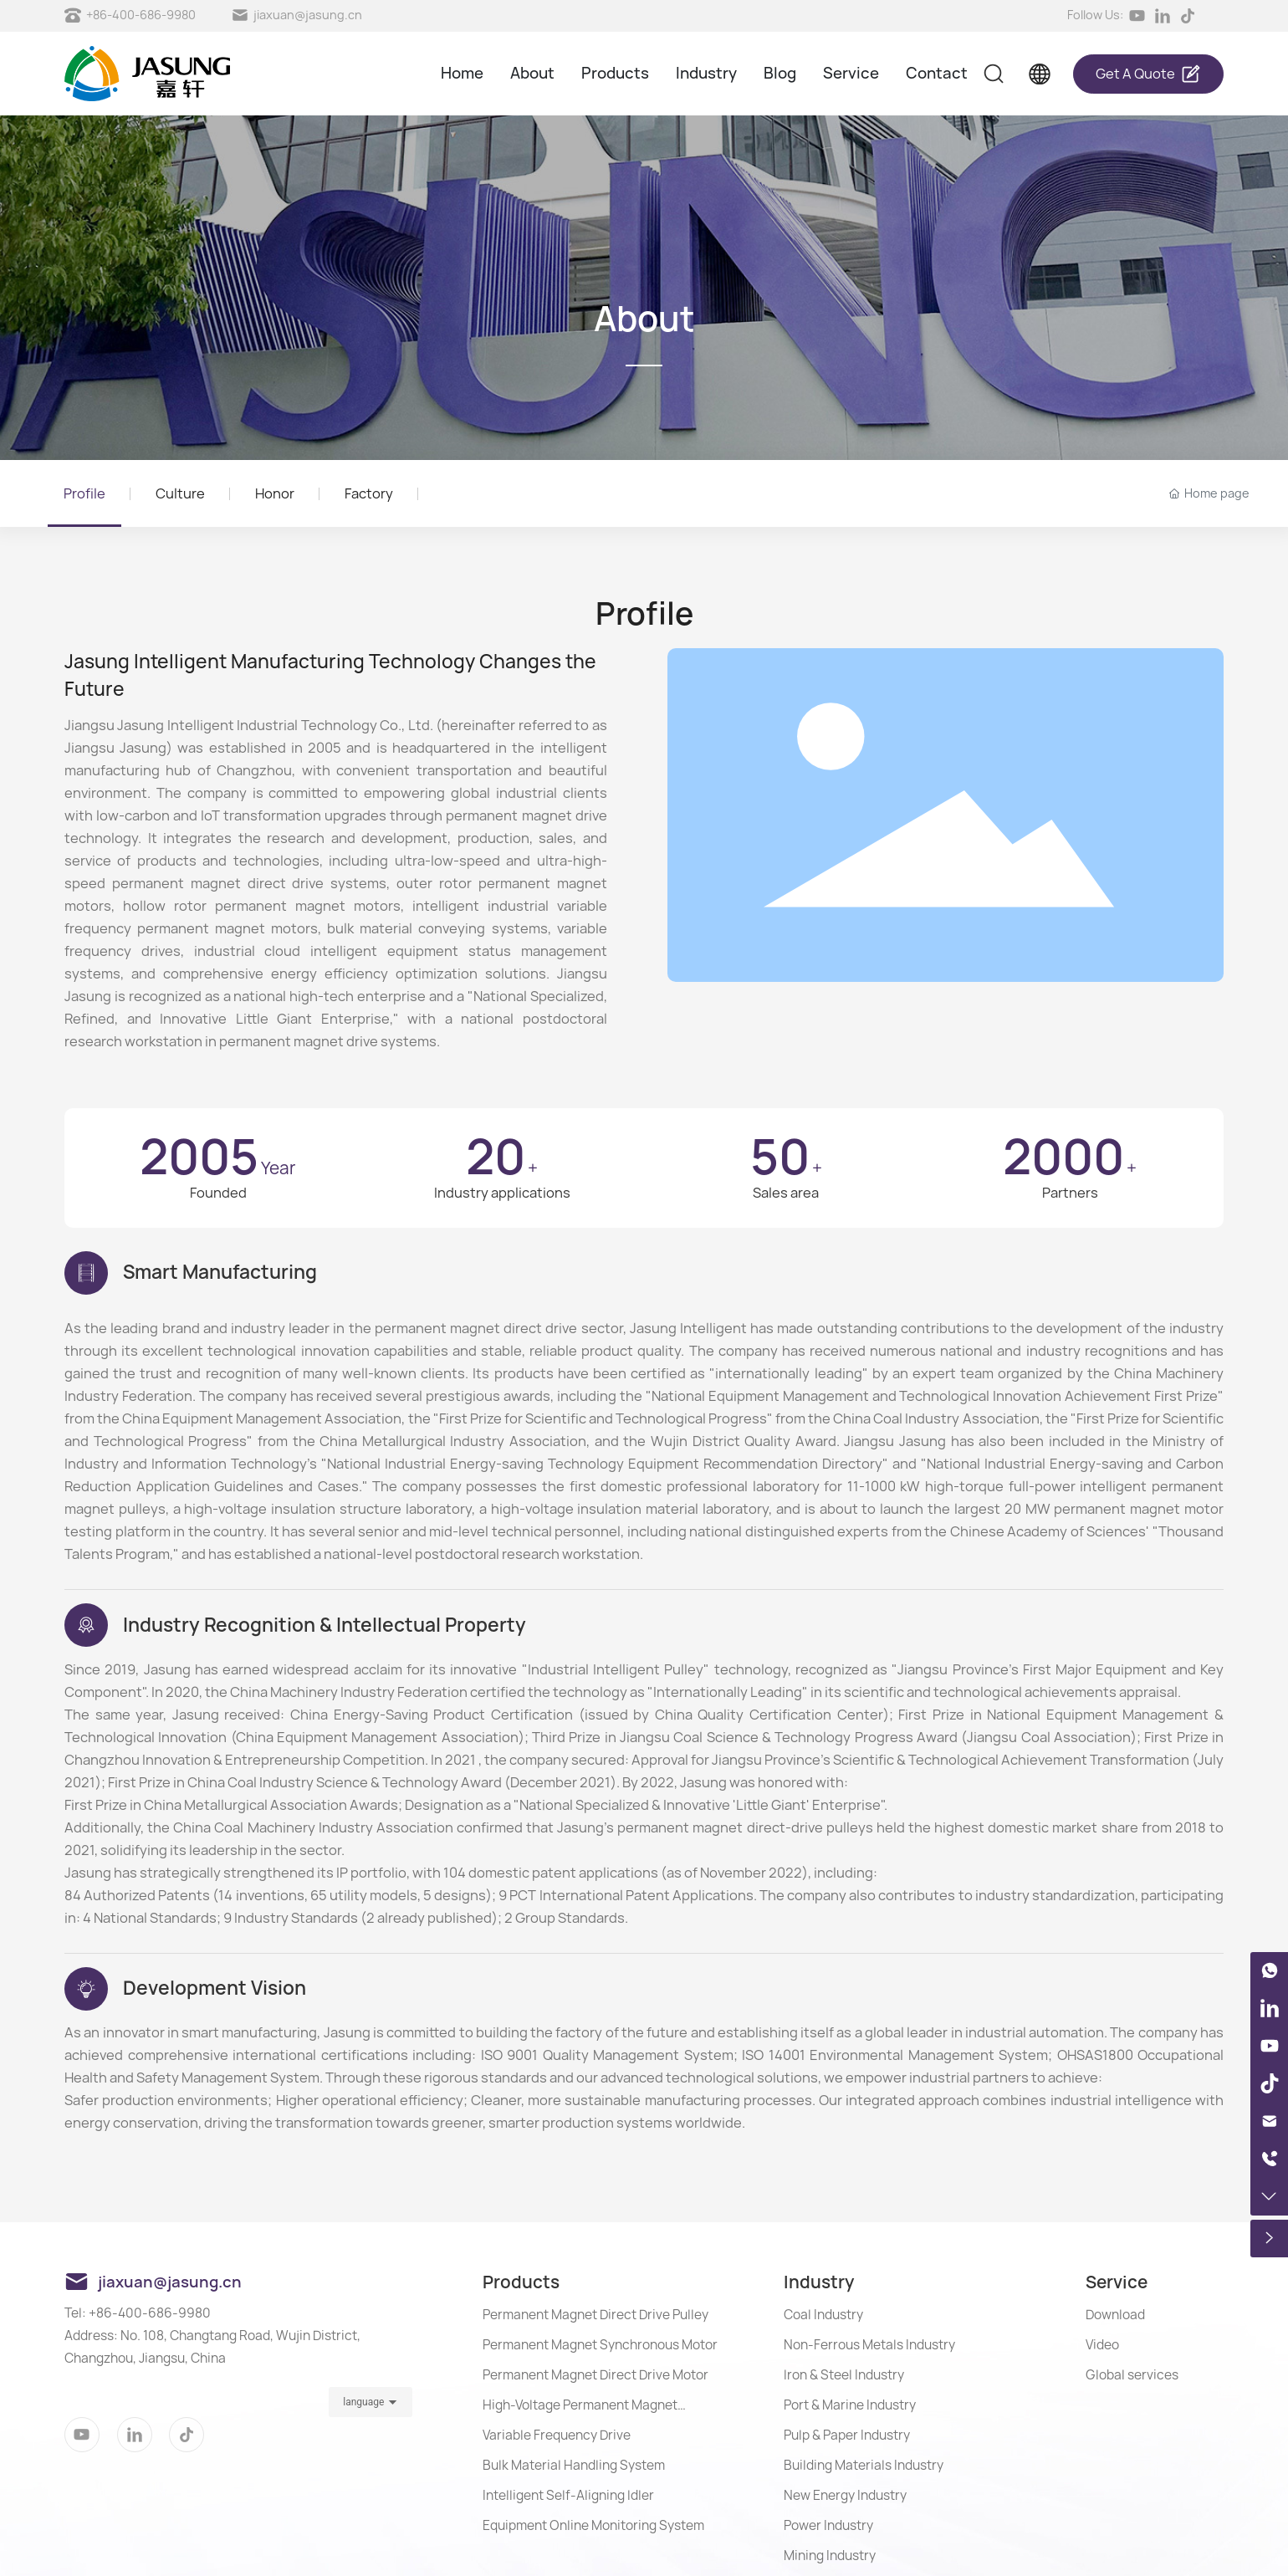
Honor (274, 493)
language (363, 2402)
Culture (180, 493)
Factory (369, 493)
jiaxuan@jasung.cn (307, 15)
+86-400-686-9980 (141, 15)
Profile (84, 493)
